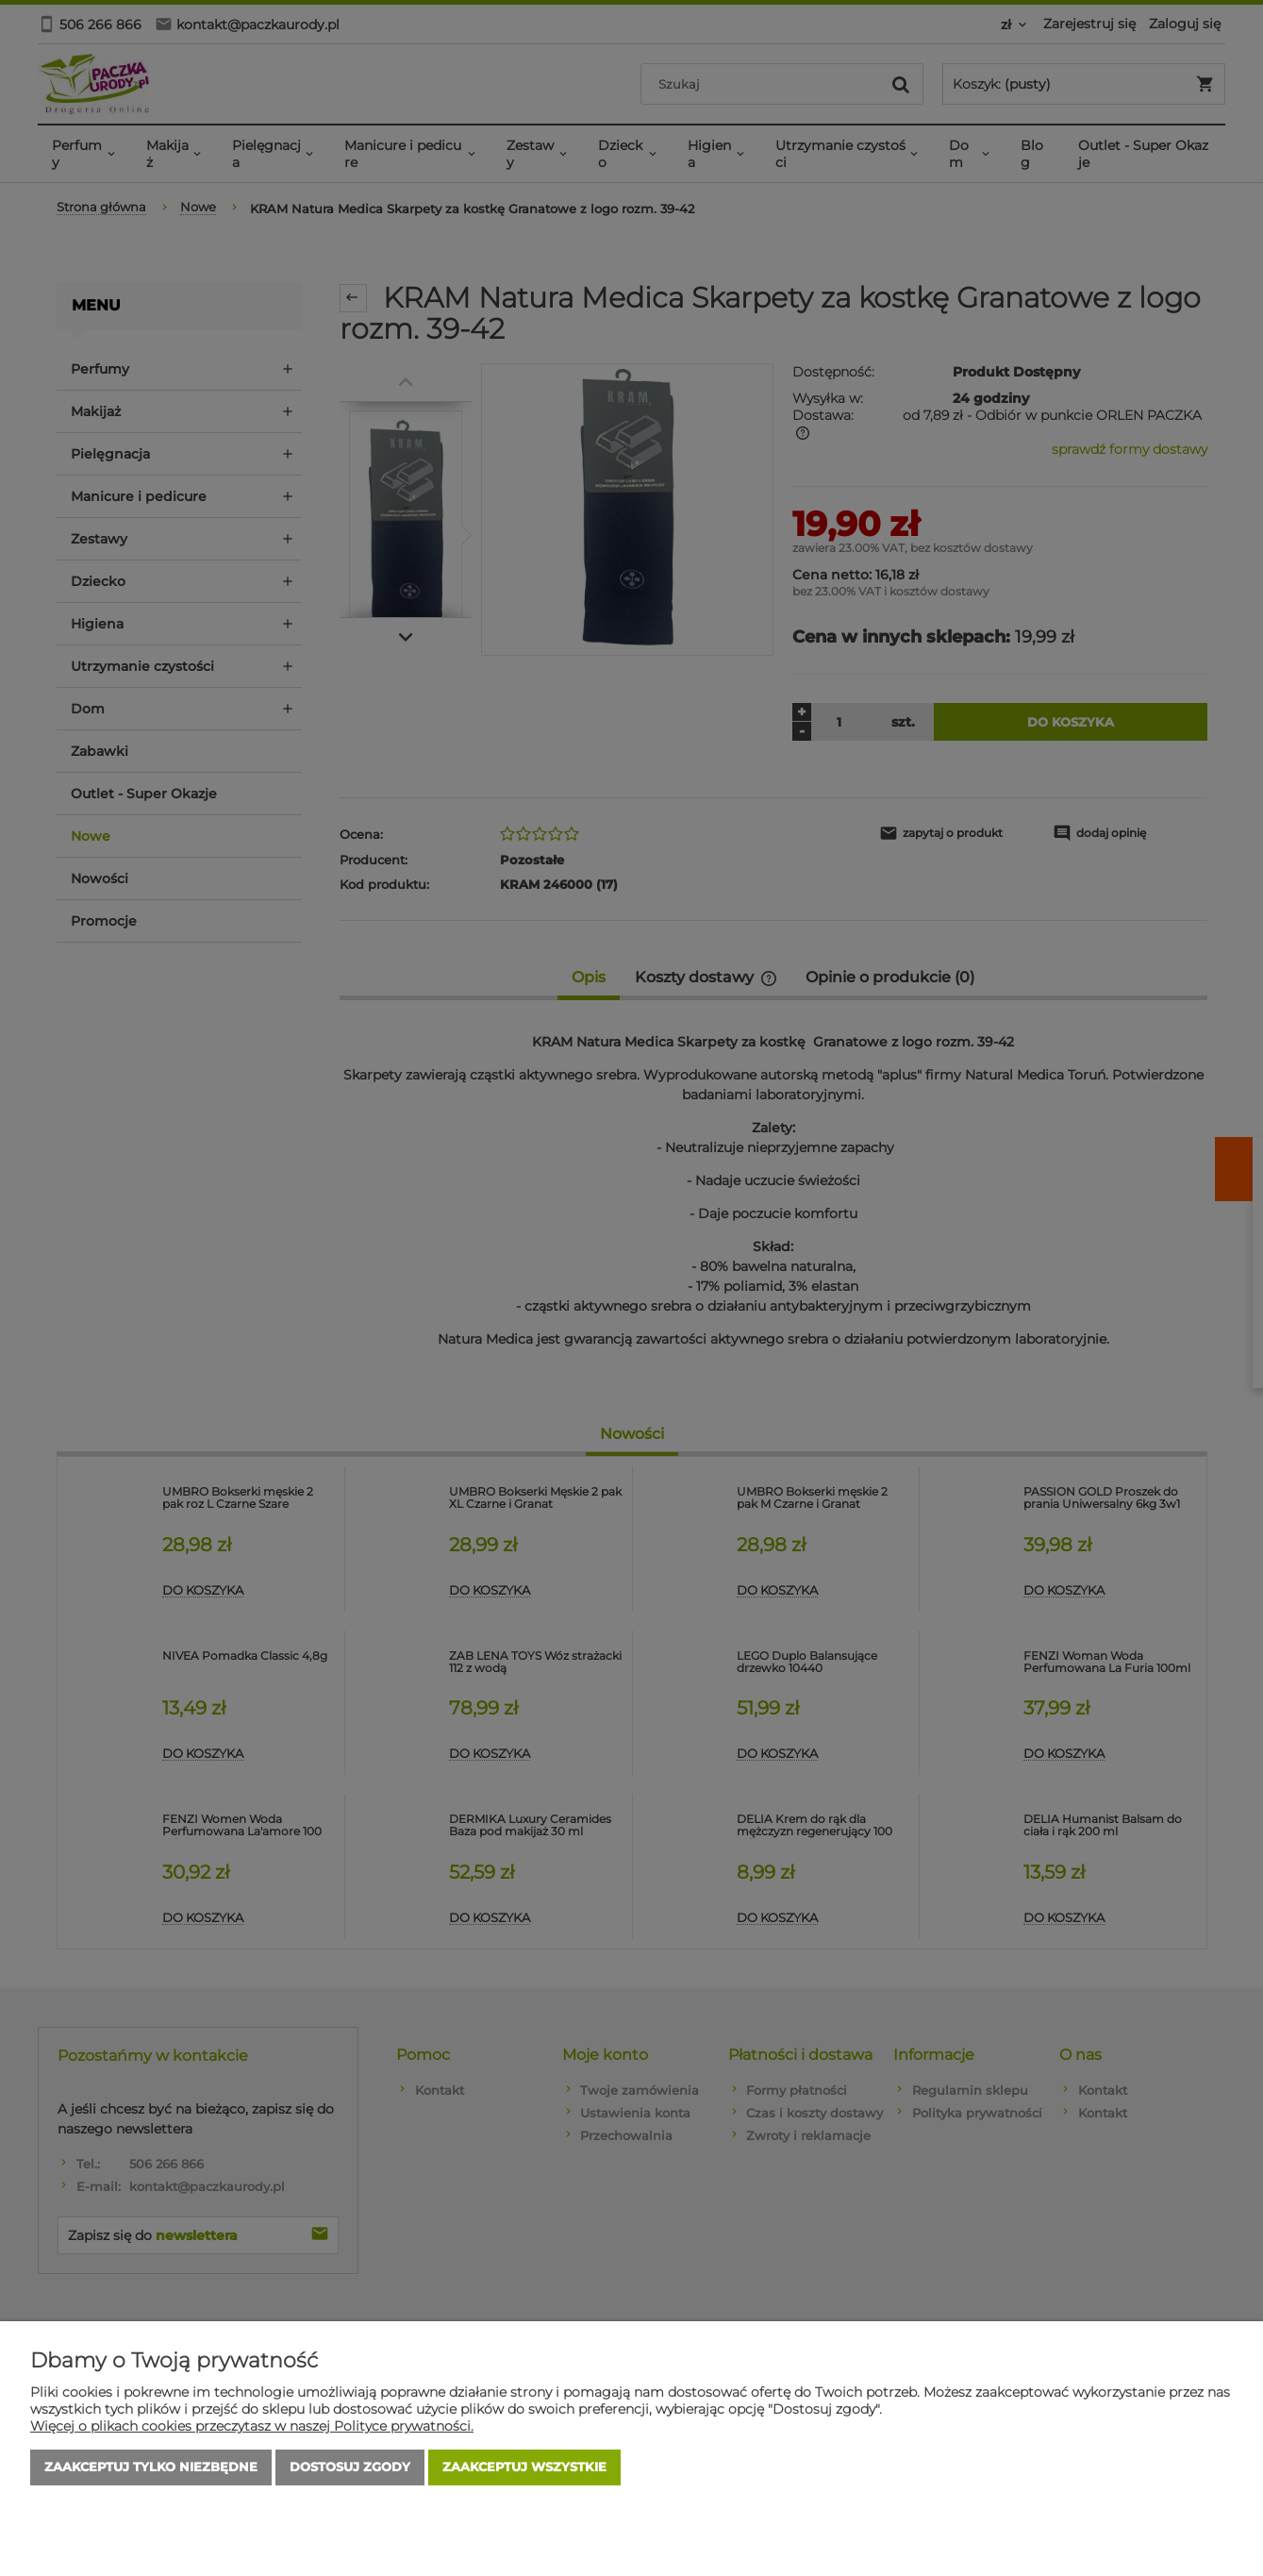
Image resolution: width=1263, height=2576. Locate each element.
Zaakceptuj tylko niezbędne (151, 2467)
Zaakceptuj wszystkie (524, 2467)
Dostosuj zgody (350, 2467)
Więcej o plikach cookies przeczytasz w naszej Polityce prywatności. (252, 2425)
